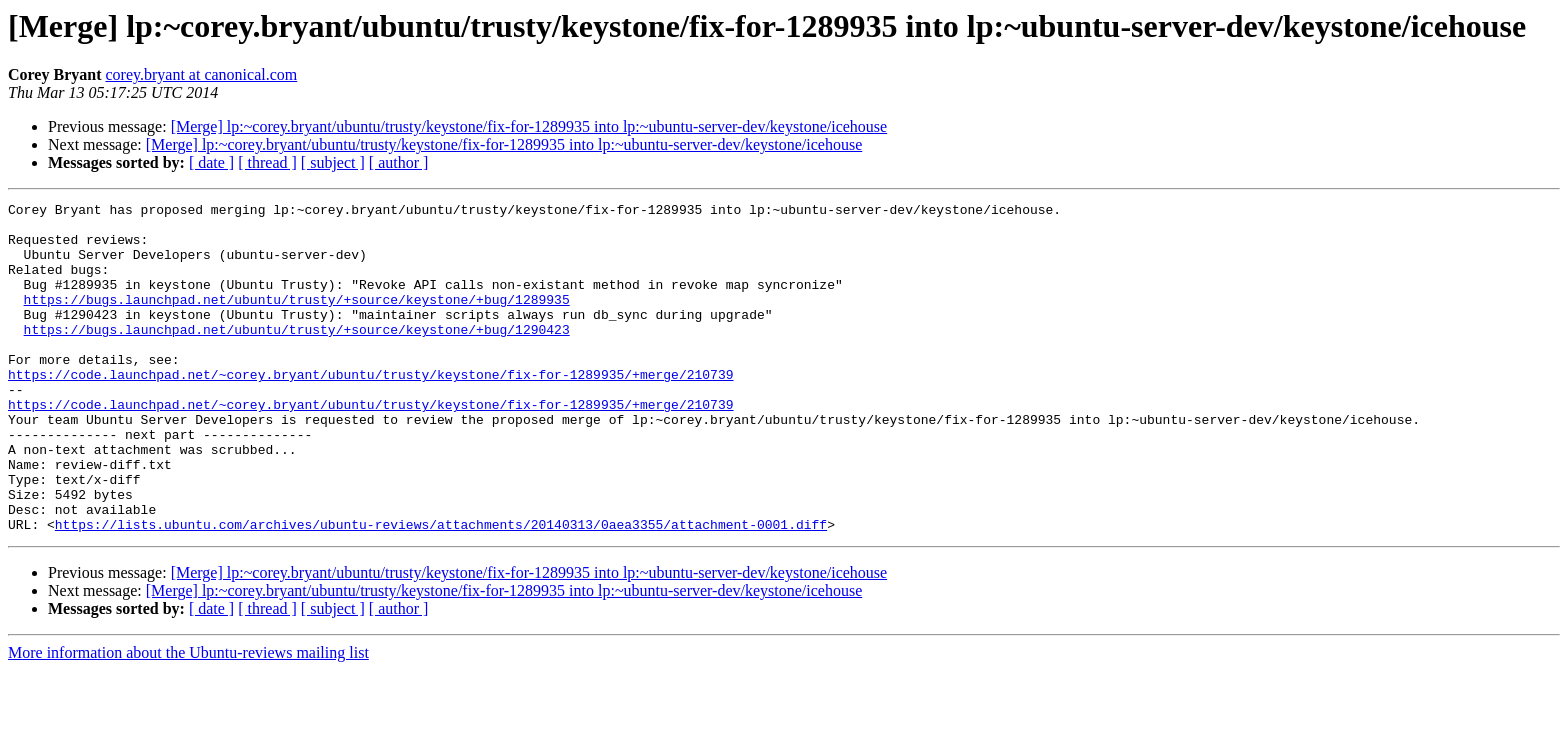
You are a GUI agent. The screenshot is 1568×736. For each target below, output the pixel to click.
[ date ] (211, 162)
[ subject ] (333, 162)
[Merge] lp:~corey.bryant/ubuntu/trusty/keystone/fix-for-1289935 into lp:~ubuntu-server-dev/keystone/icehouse (529, 126)
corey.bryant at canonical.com (201, 74)
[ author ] (399, 162)
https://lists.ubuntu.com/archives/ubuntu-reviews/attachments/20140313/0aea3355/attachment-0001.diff (441, 590)
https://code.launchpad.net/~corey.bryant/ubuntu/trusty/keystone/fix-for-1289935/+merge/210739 (370, 410)
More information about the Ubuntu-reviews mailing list (188, 718)
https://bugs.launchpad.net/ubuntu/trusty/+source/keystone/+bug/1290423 (297, 356)
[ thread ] (267, 162)
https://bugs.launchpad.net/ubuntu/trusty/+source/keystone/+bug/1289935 (297, 320)
